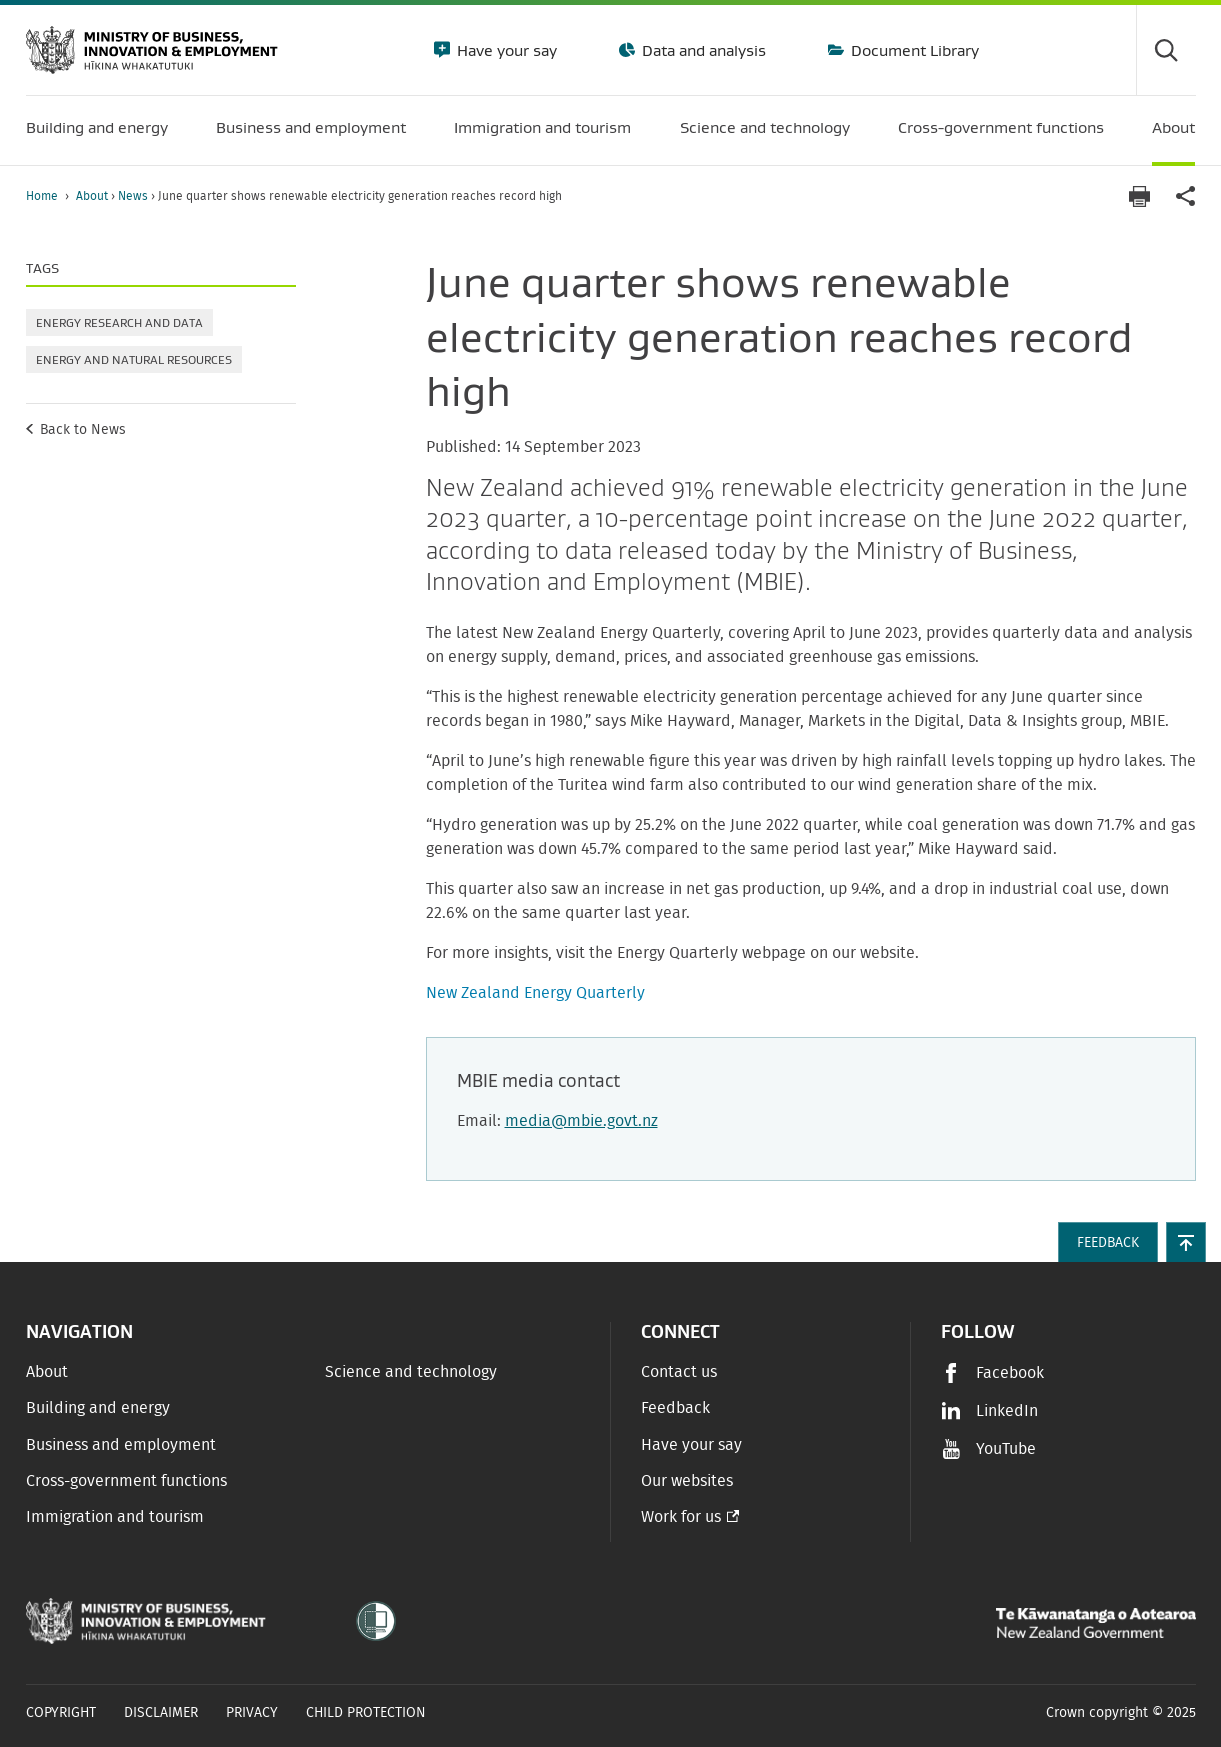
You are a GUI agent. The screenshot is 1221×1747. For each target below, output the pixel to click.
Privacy (252, 1713)
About (93, 196)
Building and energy (98, 1408)
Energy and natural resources (134, 359)
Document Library (913, 50)
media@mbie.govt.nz (581, 1121)
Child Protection (366, 1713)
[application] (1186, 196)
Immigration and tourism (115, 1517)
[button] (1186, 1242)
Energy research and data (119, 322)
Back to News (83, 430)
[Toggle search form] (1166, 50)
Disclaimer (161, 1713)
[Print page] (1140, 196)
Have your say (505, 50)
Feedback (675, 1408)
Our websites (687, 1481)
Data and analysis (702, 50)
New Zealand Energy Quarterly (535, 993)
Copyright (61, 1713)
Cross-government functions (126, 1481)
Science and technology (411, 1372)
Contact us (679, 1372)
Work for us (681, 1517)
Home (42, 196)
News (134, 196)
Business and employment (121, 1445)
